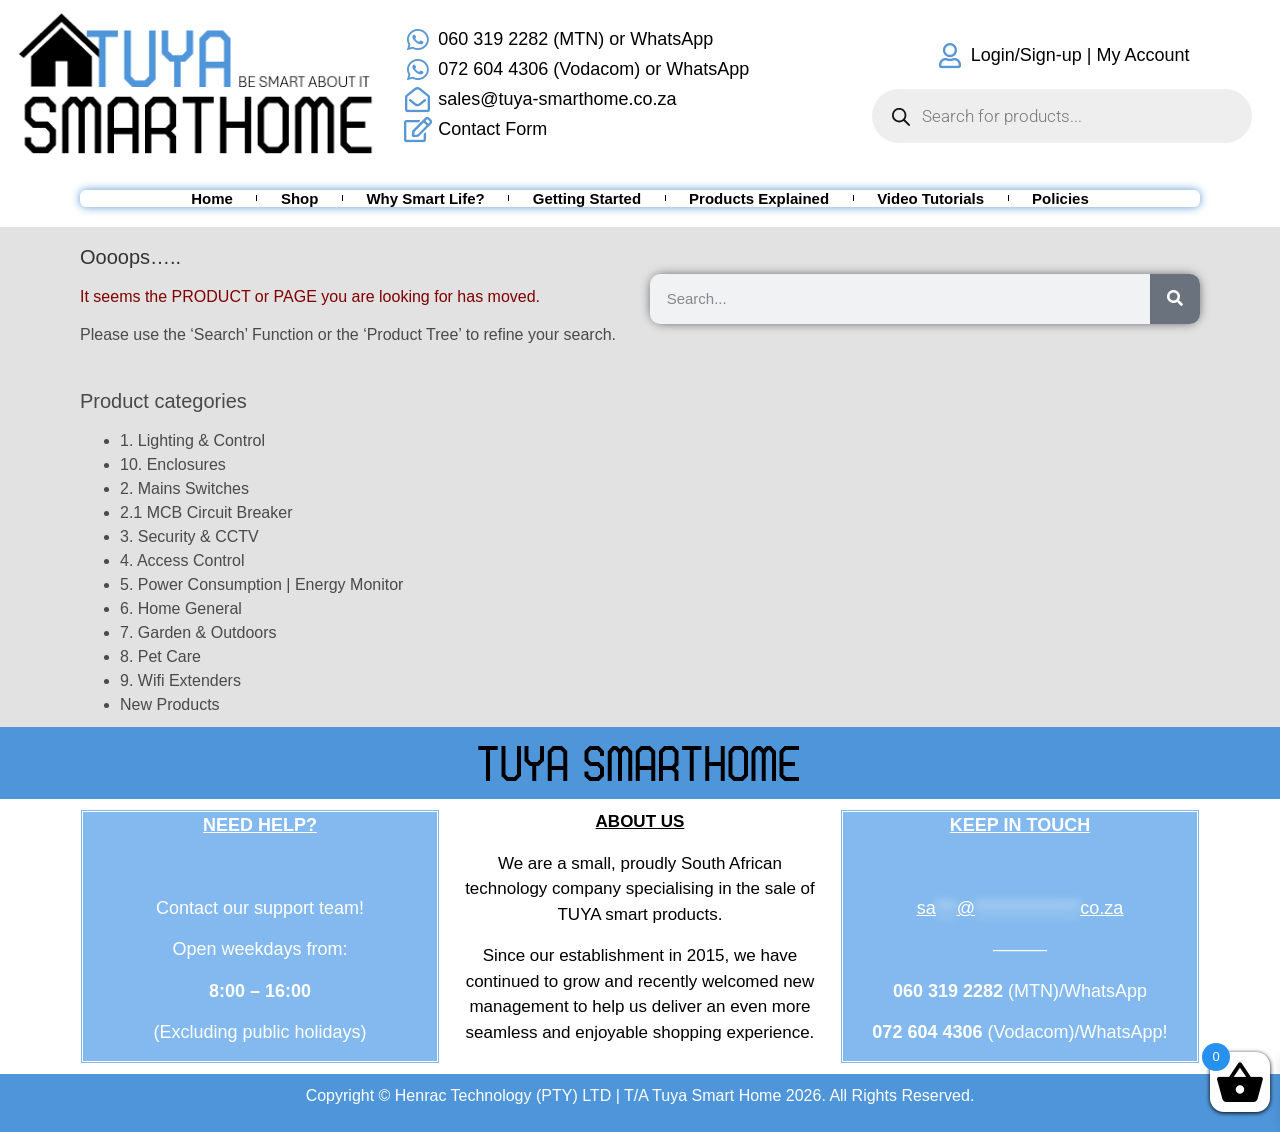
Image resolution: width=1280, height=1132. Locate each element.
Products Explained (759, 198)
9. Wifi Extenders (180, 680)
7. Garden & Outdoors (198, 632)
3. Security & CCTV (189, 536)
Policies (1060, 198)
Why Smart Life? (425, 198)
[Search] (1175, 299)
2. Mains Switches (184, 488)
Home (212, 198)
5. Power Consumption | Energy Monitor (261, 584)
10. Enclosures (173, 464)
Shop (300, 198)
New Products (170, 704)
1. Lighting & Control (192, 440)
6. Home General (181, 608)
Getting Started (587, 198)
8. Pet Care (160, 656)
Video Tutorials (930, 198)
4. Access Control (182, 560)
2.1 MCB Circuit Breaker (206, 512)
